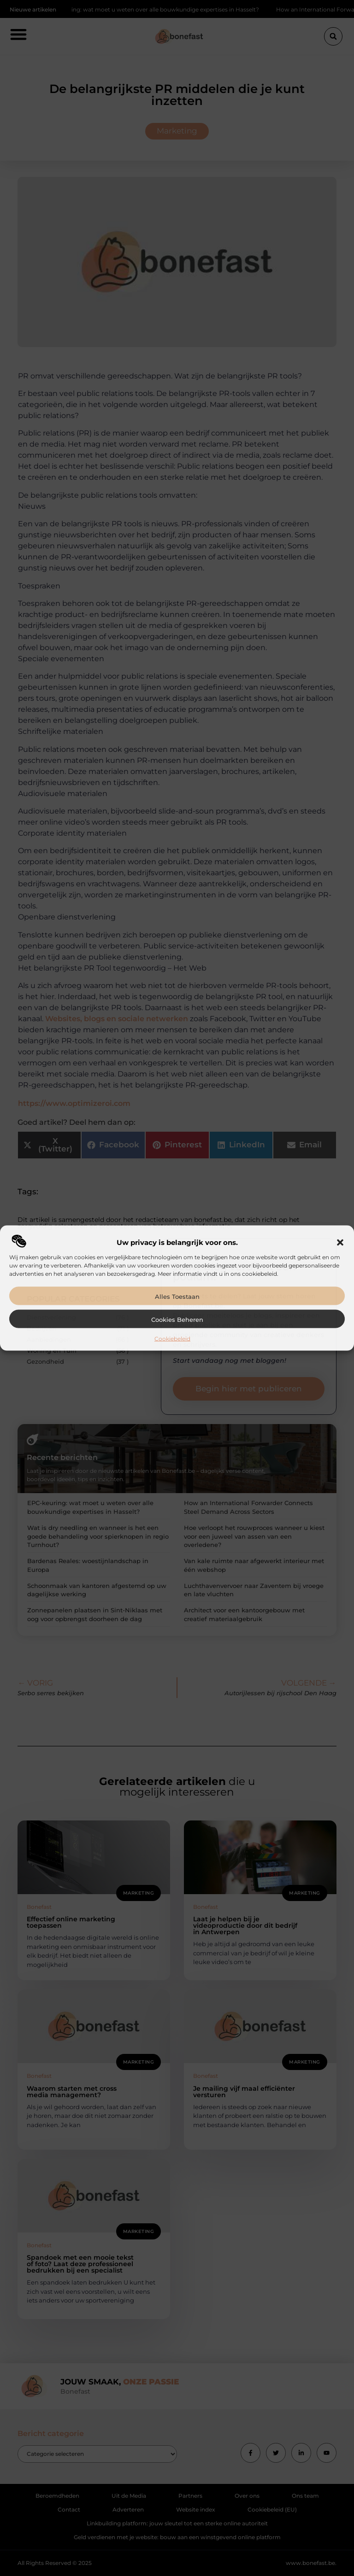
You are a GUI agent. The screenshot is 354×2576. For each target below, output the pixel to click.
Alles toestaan (177, 1296)
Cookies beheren (177, 1319)
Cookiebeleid (172, 1338)
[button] (340, 1242)
